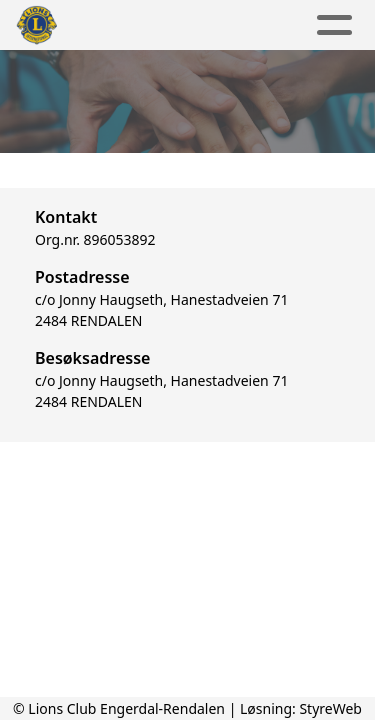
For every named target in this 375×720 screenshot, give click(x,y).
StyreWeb (330, 708)
